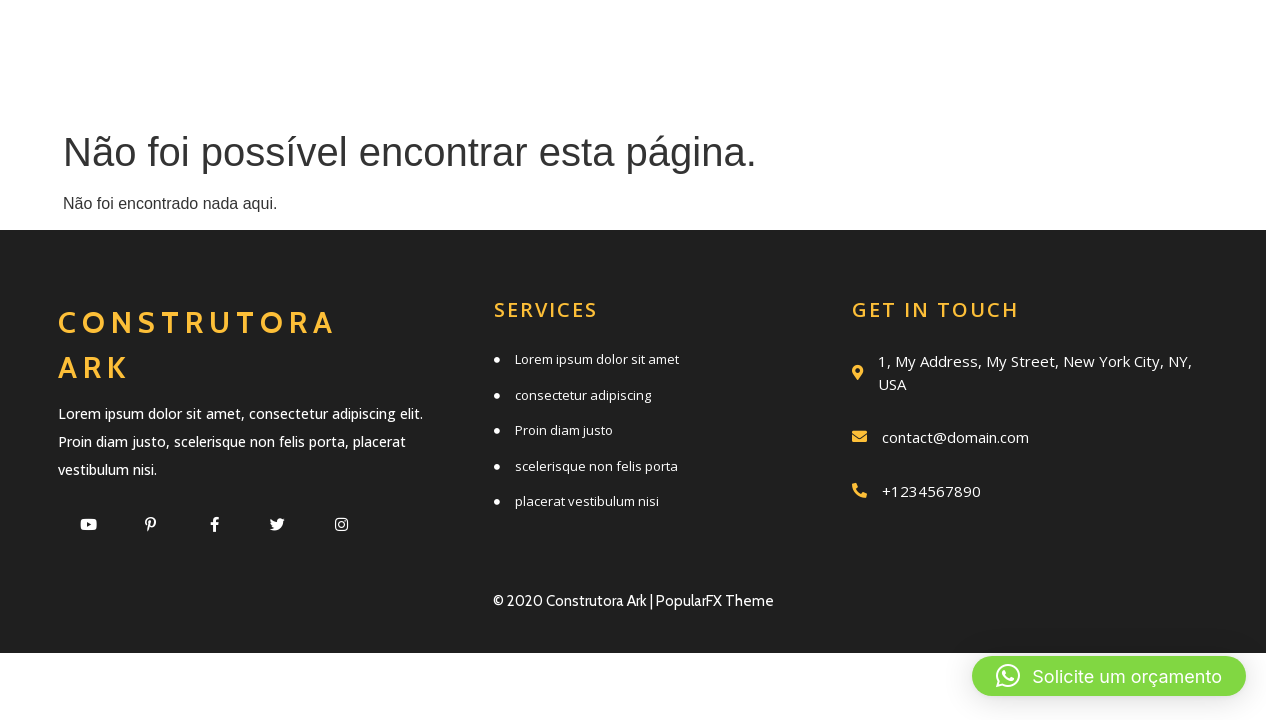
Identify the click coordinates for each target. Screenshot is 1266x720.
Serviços (530, 42)
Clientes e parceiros (750, 86)
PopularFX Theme (715, 601)
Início (385, 42)
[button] (1109, 676)
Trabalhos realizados (999, 42)
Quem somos (718, 42)
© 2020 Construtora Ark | (574, 601)
